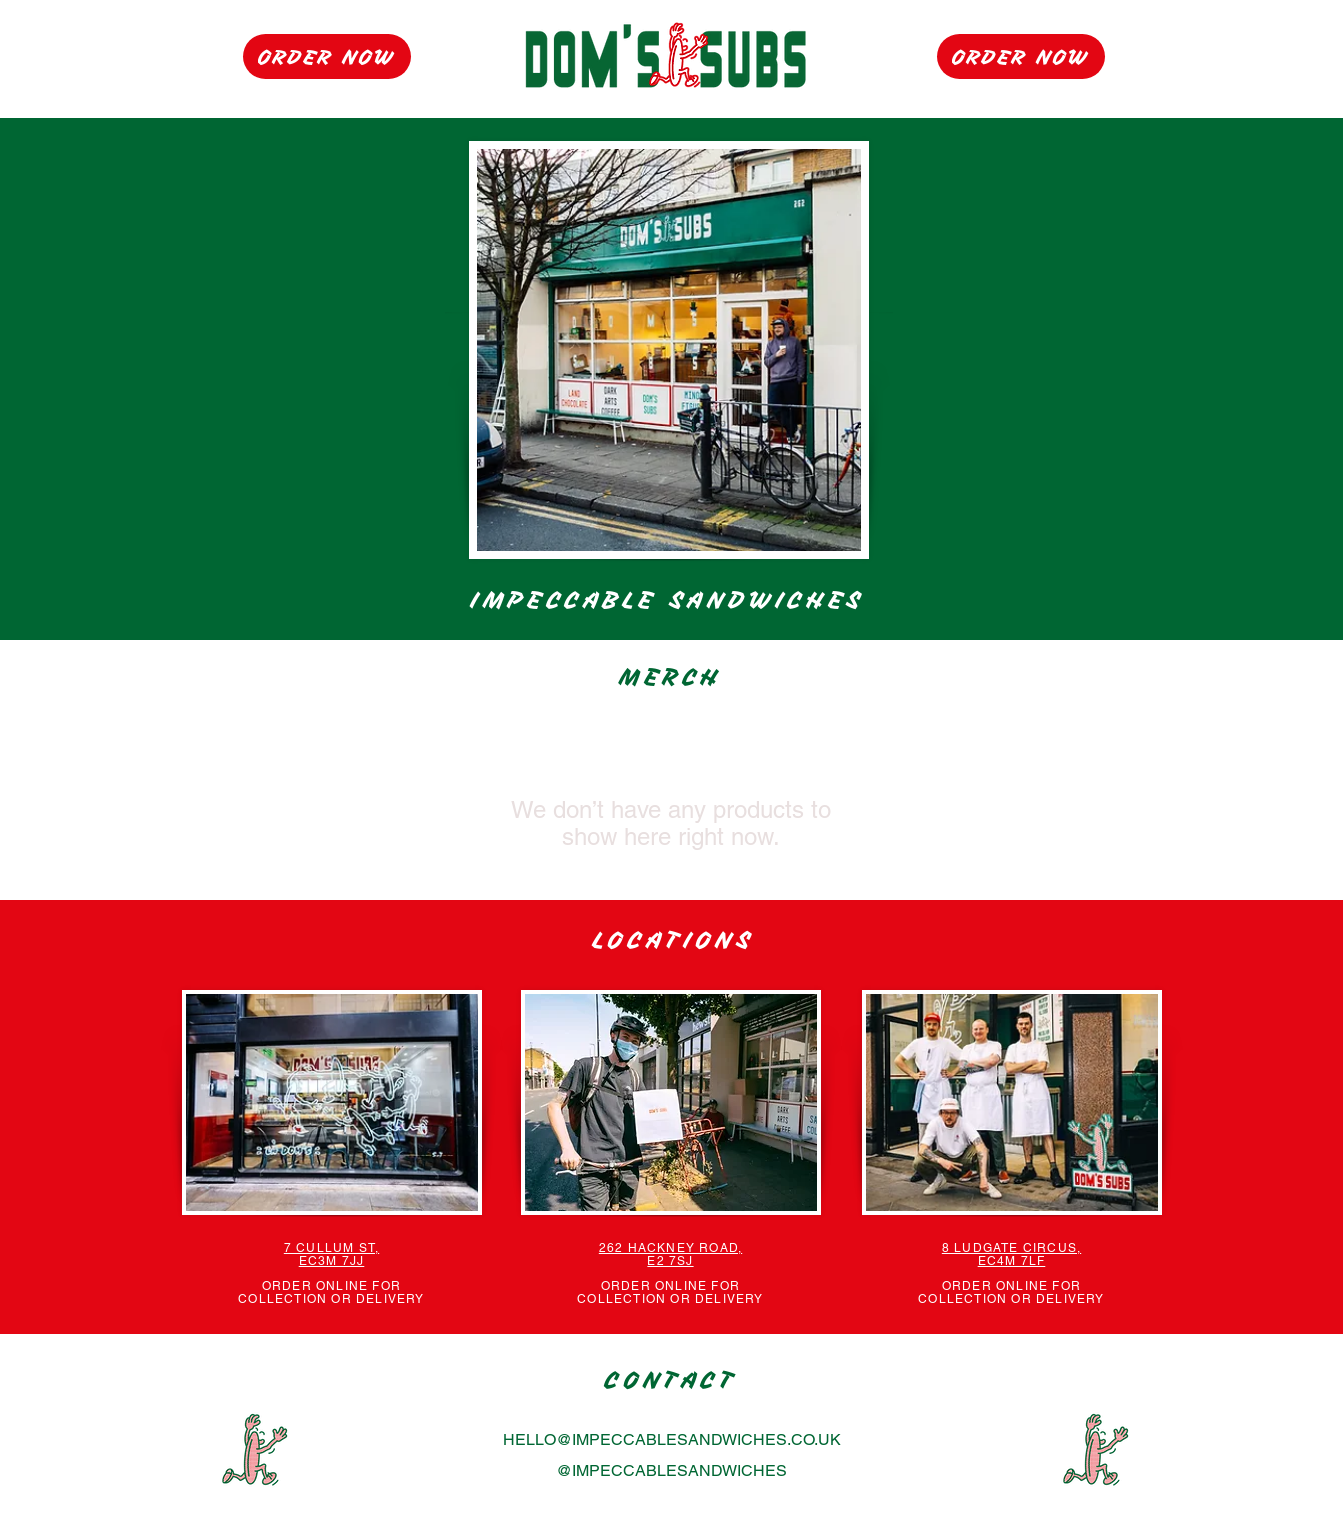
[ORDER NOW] (327, 56)
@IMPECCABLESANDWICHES (671, 1470)
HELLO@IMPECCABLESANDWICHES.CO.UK (672, 1439)
